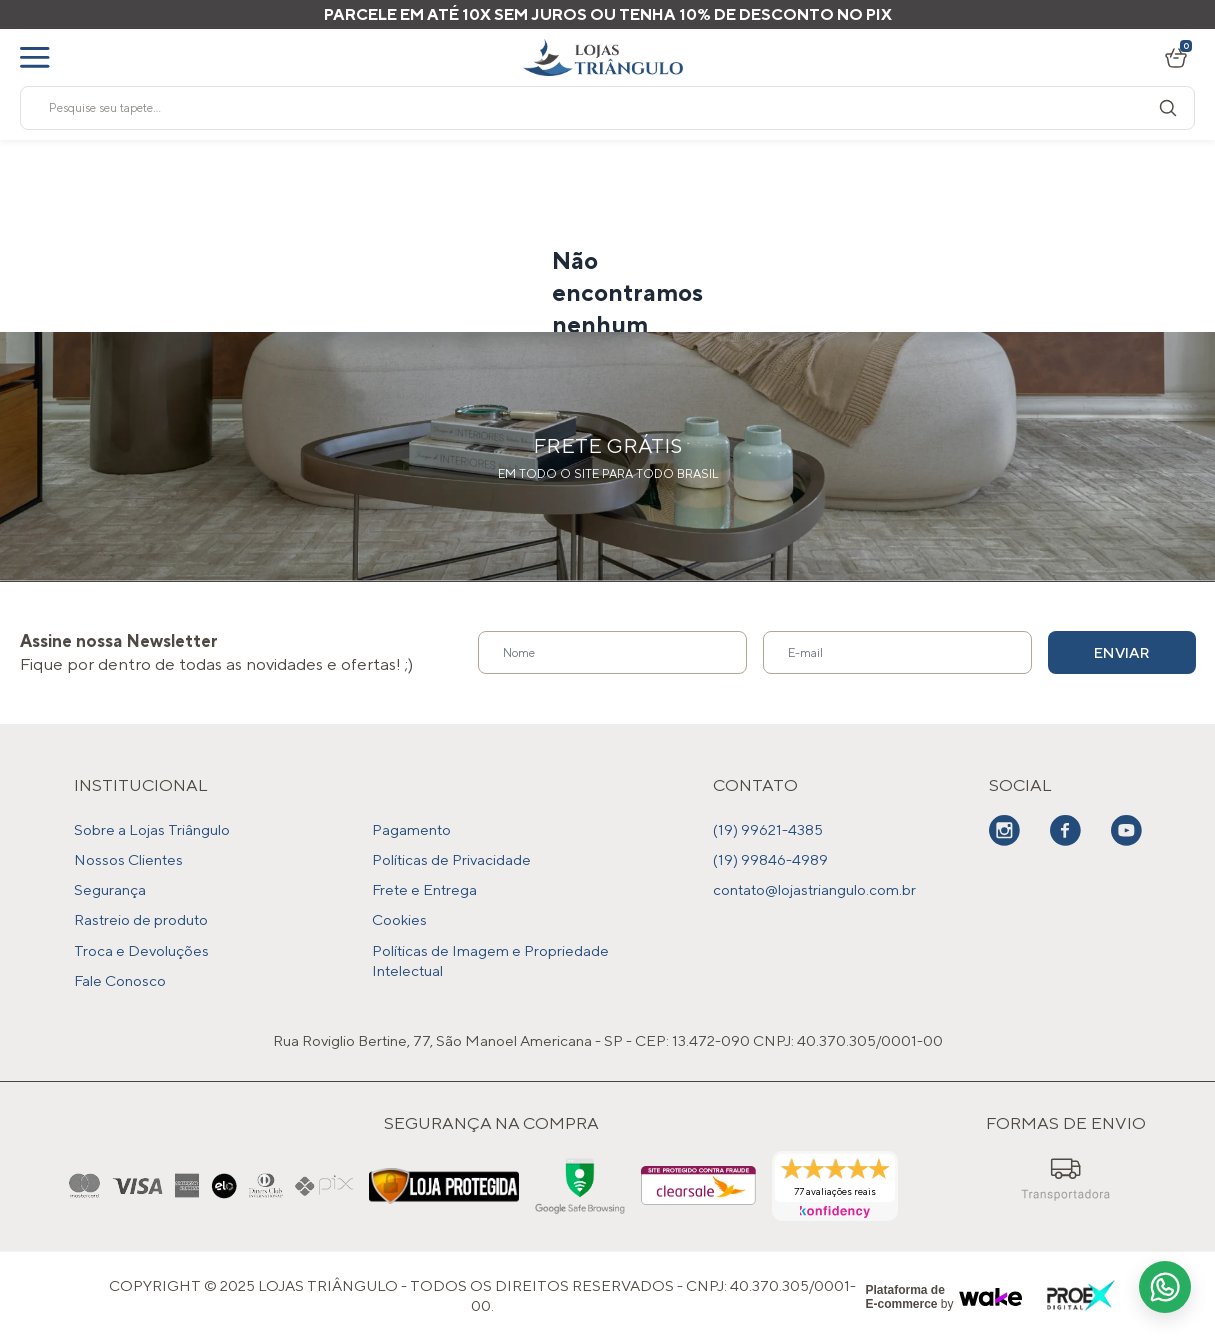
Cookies (399, 919)
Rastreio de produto (141, 919)
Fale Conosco (120, 979)
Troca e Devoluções (141, 949)
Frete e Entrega (424, 889)
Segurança (110, 889)
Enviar (1122, 652)
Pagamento (411, 829)
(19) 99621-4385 (768, 829)
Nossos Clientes (128, 859)
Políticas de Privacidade (451, 859)
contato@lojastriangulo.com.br (814, 889)
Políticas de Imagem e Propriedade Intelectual (490, 959)
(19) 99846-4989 (770, 859)
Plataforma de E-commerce (904, 1296)
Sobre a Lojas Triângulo (152, 829)
